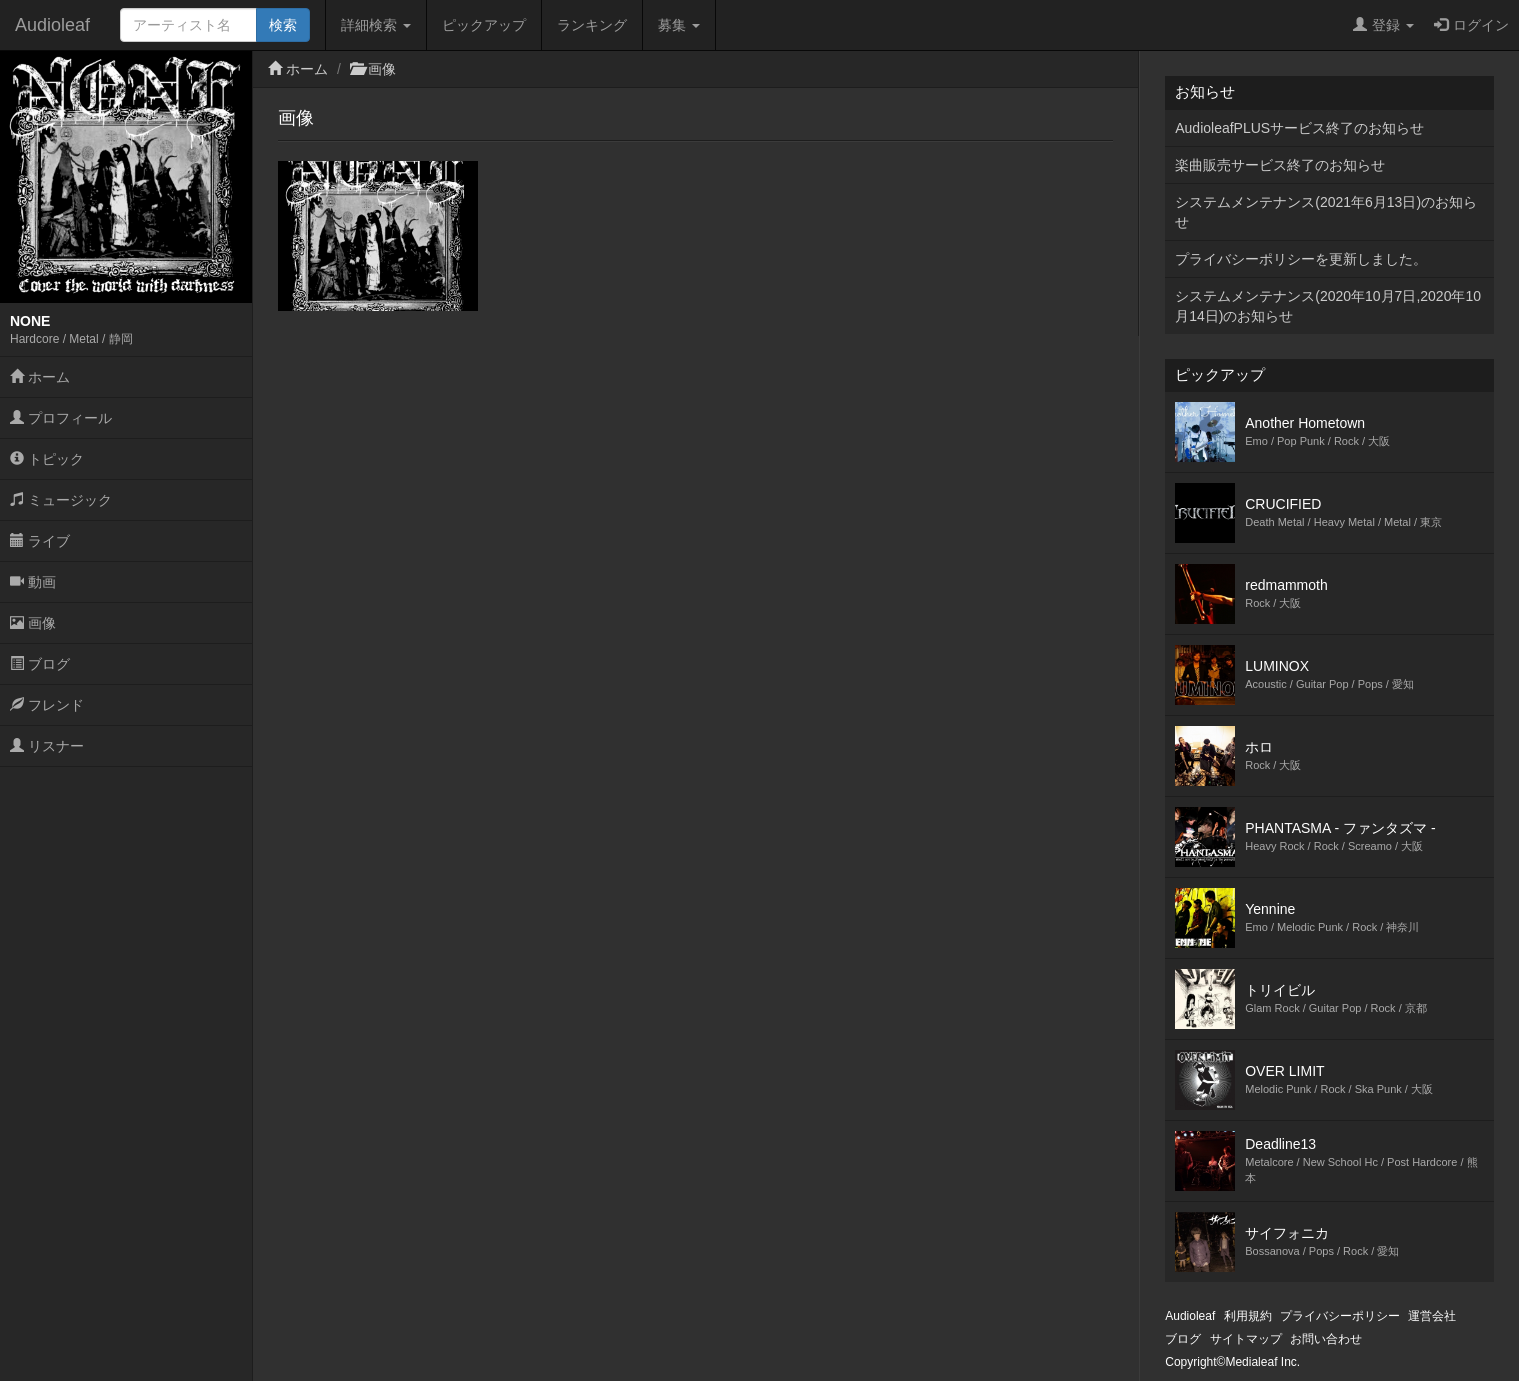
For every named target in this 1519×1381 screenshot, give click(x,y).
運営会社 (1432, 1316)
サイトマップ (1246, 1339)
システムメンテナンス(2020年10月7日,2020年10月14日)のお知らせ (1328, 306)
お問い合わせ (1326, 1339)
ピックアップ (484, 25)
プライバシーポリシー (1340, 1316)
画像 (33, 623)
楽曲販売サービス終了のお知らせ (1280, 165)
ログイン (1471, 25)
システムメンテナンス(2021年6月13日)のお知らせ (1326, 212)
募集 (679, 25)
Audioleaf (52, 25)
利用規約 (1248, 1316)
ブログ (40, 664)
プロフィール (61, 418)
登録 (1383, 25)
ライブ (40, 541)
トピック (47, 459)
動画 (33, 582)
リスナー (47, 746)
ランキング (592, 25)
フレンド (47, 705)
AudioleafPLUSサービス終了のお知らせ (1299, 128)
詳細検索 (376, 25)
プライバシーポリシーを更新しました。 (1301, 259)
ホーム (40, 377)
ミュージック (61, 500)
